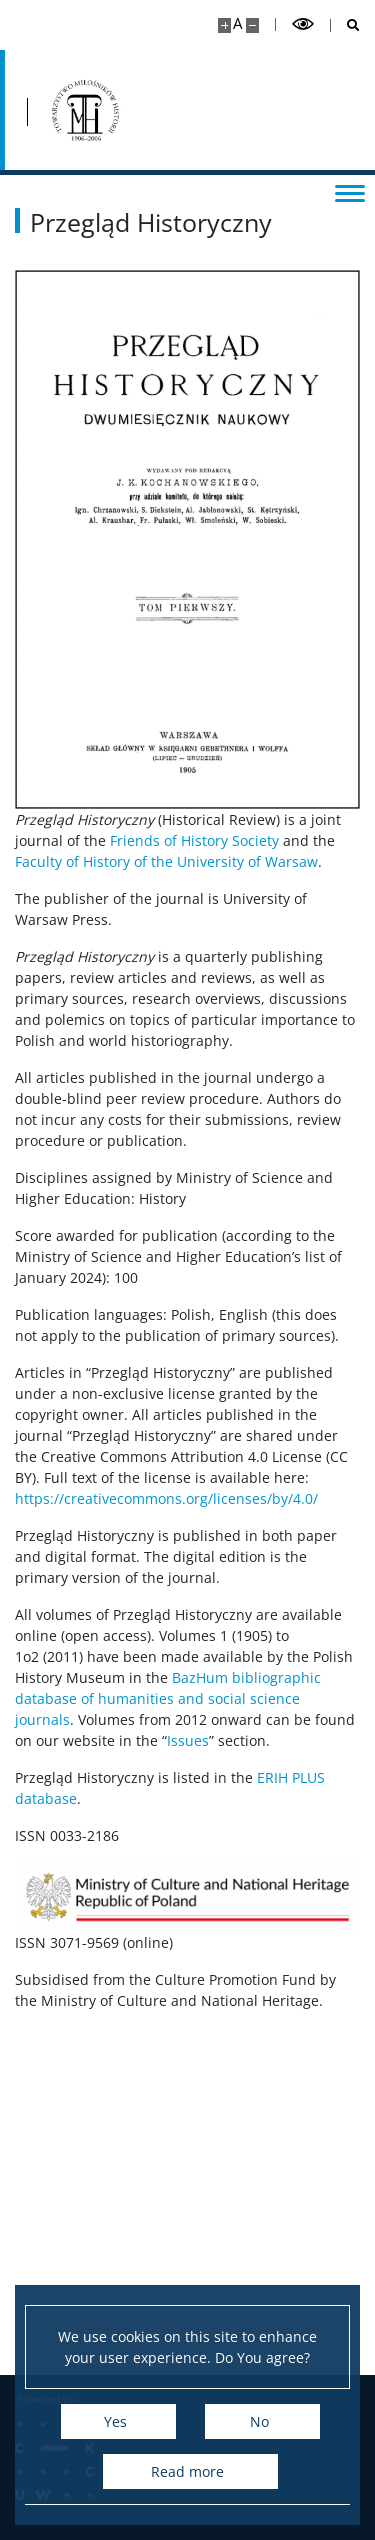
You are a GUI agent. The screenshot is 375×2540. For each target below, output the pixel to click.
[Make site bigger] (224, 25)
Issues (188, 1740)
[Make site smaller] (252, 25)
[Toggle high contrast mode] (303, 24)
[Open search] (345, 25)
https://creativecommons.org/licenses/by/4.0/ (166, 1498)
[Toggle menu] (350, 192)
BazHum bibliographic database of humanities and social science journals (168, 1698)
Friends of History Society (194, 840)
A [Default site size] (237, 23)
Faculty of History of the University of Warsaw (166, 861)
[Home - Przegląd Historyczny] (83, 110)
